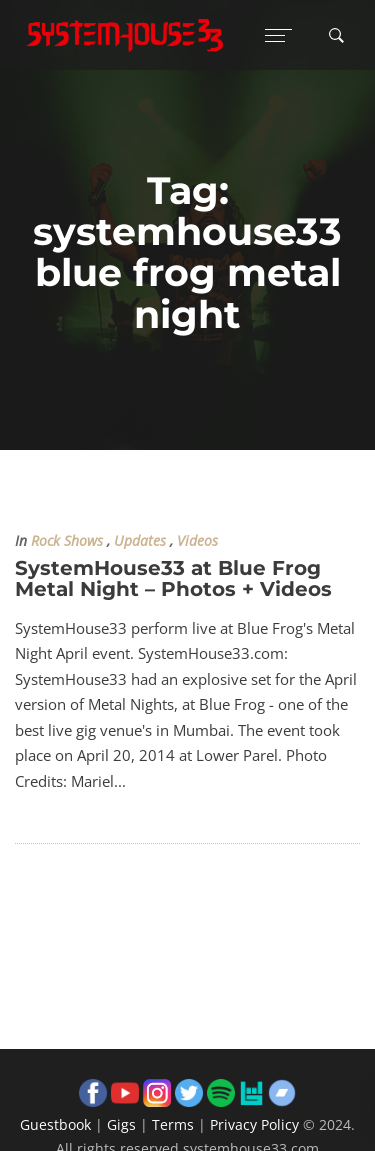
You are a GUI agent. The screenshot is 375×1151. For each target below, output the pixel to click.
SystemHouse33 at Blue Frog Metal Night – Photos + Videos (173, 578)
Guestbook (55, 1124)
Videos (197, 541)
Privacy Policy (254, 1124)
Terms (173, 1124)
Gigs (121, 1124)
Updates (140, 541)
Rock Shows (67, 541)
